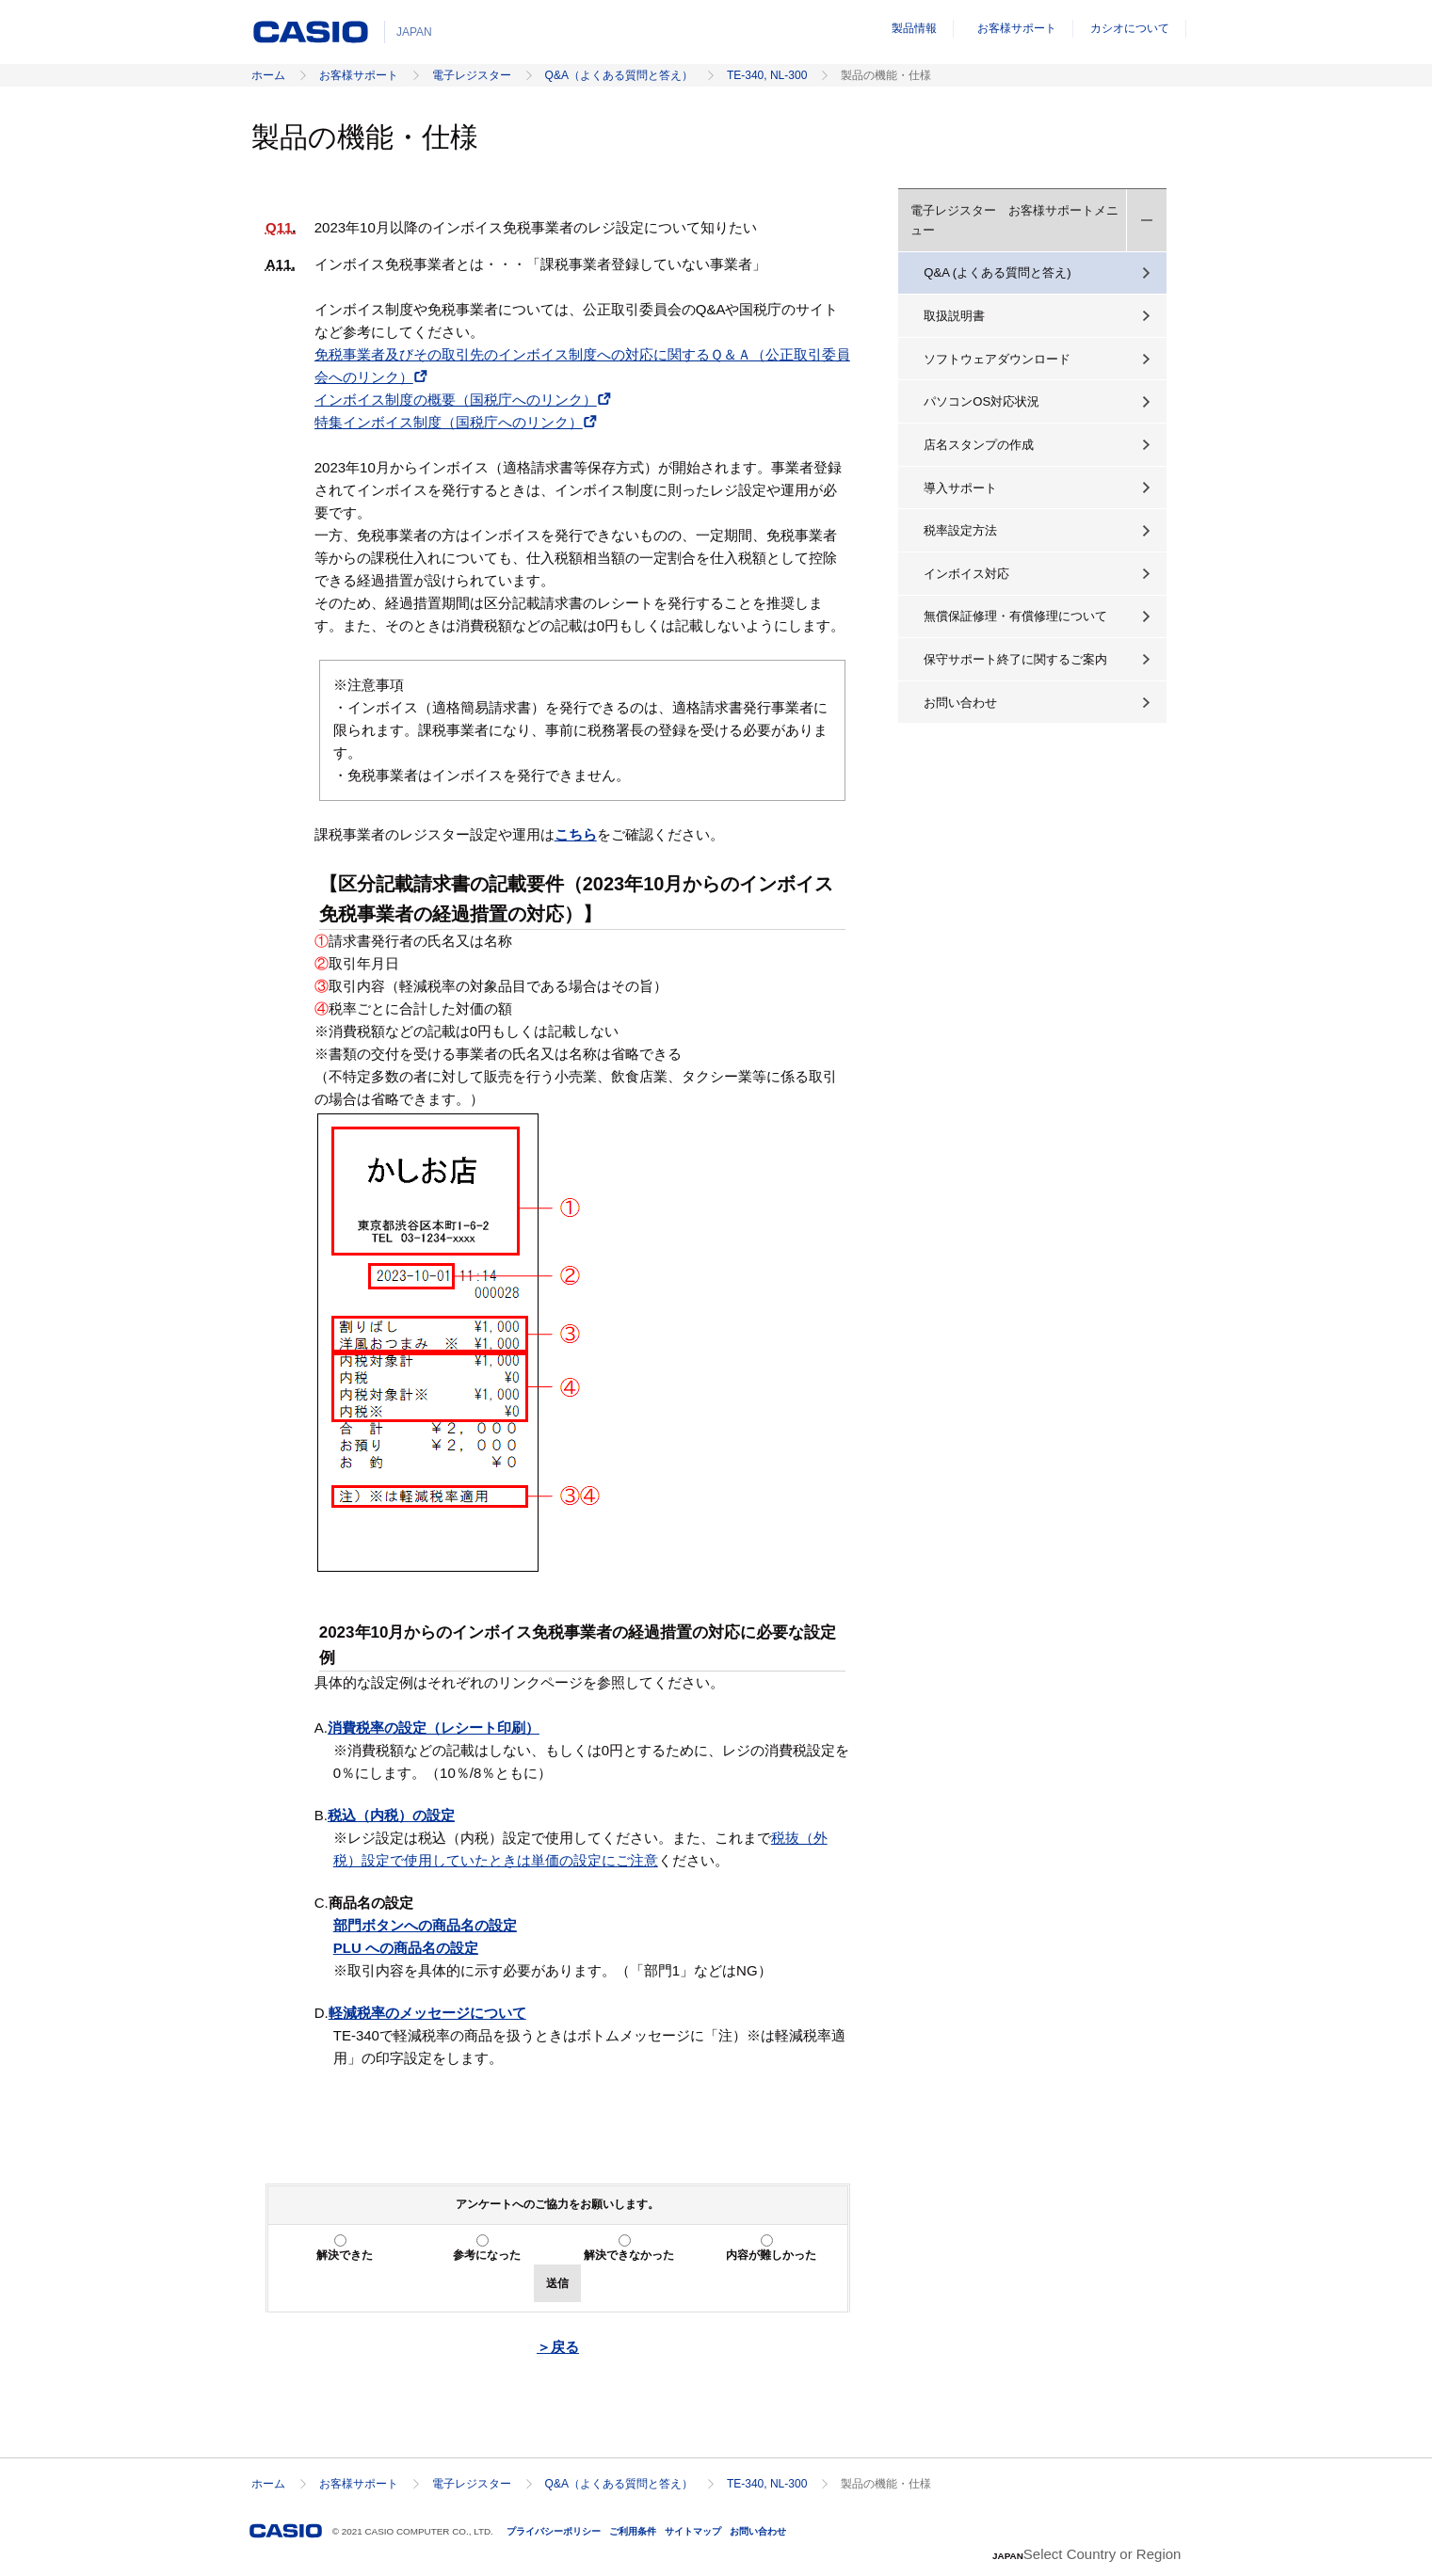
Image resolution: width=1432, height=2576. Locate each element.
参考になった (487, 2255)
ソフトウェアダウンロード (997, 359)
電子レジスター (471, 75)
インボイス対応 (966, 574)
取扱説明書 (954, 316)
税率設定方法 (960, 530)
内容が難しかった (771, 2255)
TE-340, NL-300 (767, 75)
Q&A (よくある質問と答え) (997, 272)
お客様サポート (1016, 28)
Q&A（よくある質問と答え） (619, 75)
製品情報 (914, 28)
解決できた (344, 2255)
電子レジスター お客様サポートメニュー (1014, 220)
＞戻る (558, 2347)
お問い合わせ (960, 703)
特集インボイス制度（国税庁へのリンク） (448, 422)
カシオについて (1129, 28)
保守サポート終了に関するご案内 (1015, 659)
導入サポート (960, 488)
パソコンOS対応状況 (981, 401)
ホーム (268, 75)
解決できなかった (629, 2255)
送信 (557, 2283)
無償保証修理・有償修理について (1015, 616)
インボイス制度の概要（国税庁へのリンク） (455, 400)
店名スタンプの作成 (979, 445)
